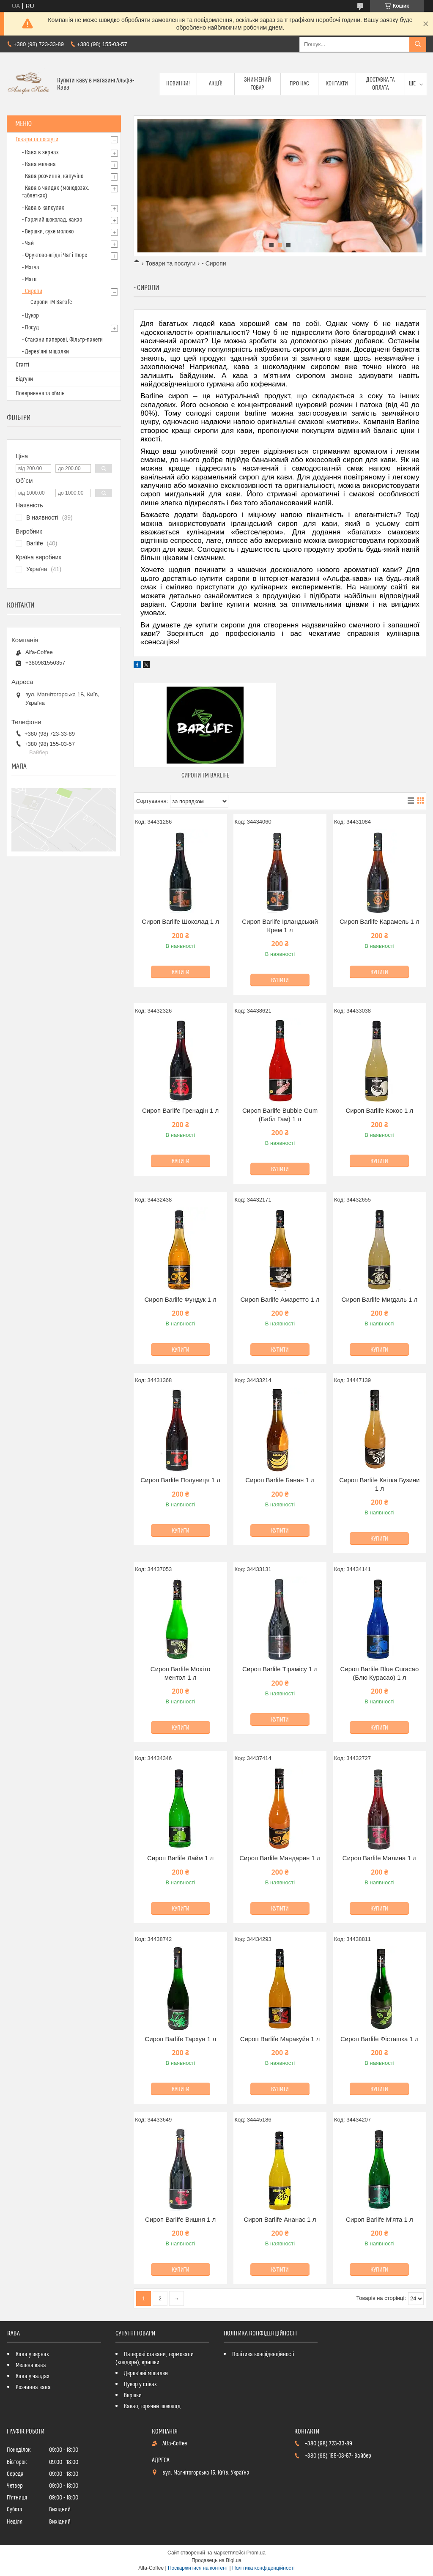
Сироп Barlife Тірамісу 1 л (280, 1669)
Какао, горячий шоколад (152, 2406)
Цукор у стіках (140, 2384)
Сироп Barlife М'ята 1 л (379, 2219)
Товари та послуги (170, 263)
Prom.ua (256, 2553)
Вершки (133, 2395)
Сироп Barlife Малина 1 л (380, 1858)
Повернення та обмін (40, 393)
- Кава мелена (39, 164)
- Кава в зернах (40, 152)
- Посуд (30, 327)
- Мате (29, 279)
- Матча (30, 267)
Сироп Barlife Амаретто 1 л (279, 1299)
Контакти (337, 83)
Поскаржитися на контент (198, 2568)
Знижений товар (257, 84)
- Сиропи (32, 291)
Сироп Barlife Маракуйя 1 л (280, 2038)
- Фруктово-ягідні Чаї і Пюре (54, 255)
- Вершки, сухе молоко (48, 231)
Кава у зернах (32, 2354)
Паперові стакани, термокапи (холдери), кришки (154, 2358)
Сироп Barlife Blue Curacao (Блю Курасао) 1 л (379, 1673)
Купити (180, 972)
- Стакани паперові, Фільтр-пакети (62, 340)
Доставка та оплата (380, 84)
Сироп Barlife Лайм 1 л (180, 1858)
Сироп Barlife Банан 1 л (279, 1480)
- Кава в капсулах (43, 208)
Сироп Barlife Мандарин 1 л (280, 1858)
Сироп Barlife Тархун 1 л (180, 2038)
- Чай (28, 243)
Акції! (215, 83)
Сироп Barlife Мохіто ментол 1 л (181, 1673)
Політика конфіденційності (263, 2354)
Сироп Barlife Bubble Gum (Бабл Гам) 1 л (280, 1114)
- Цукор (30, 315)
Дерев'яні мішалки (146, 2373)
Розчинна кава (33, 2387)
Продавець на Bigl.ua (216, 2560)
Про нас (299, 83)
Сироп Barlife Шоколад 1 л (180, 921)
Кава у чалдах (32, 2376)
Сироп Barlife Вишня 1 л (180, 2219)
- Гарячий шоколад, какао (52, 219)
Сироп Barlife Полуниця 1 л (180, 1480)
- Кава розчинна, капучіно (52, 176)
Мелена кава (31, 2365)
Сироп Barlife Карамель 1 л (379, 921)
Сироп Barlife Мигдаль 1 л (380, 1299)
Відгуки (24, 379)
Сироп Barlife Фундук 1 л (180, 1299)
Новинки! (178, 83)
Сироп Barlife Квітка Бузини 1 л (379, 1484)
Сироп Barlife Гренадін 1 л (180, 1110)
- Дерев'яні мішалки (45, 351)
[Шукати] (417, 44)
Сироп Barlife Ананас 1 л (280, 2219)
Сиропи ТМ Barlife (205, 775)
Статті (22, 364)
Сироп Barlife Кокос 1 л (379, 1110)
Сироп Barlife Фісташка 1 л (379, 2038)
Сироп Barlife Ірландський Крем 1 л (280, 925)
